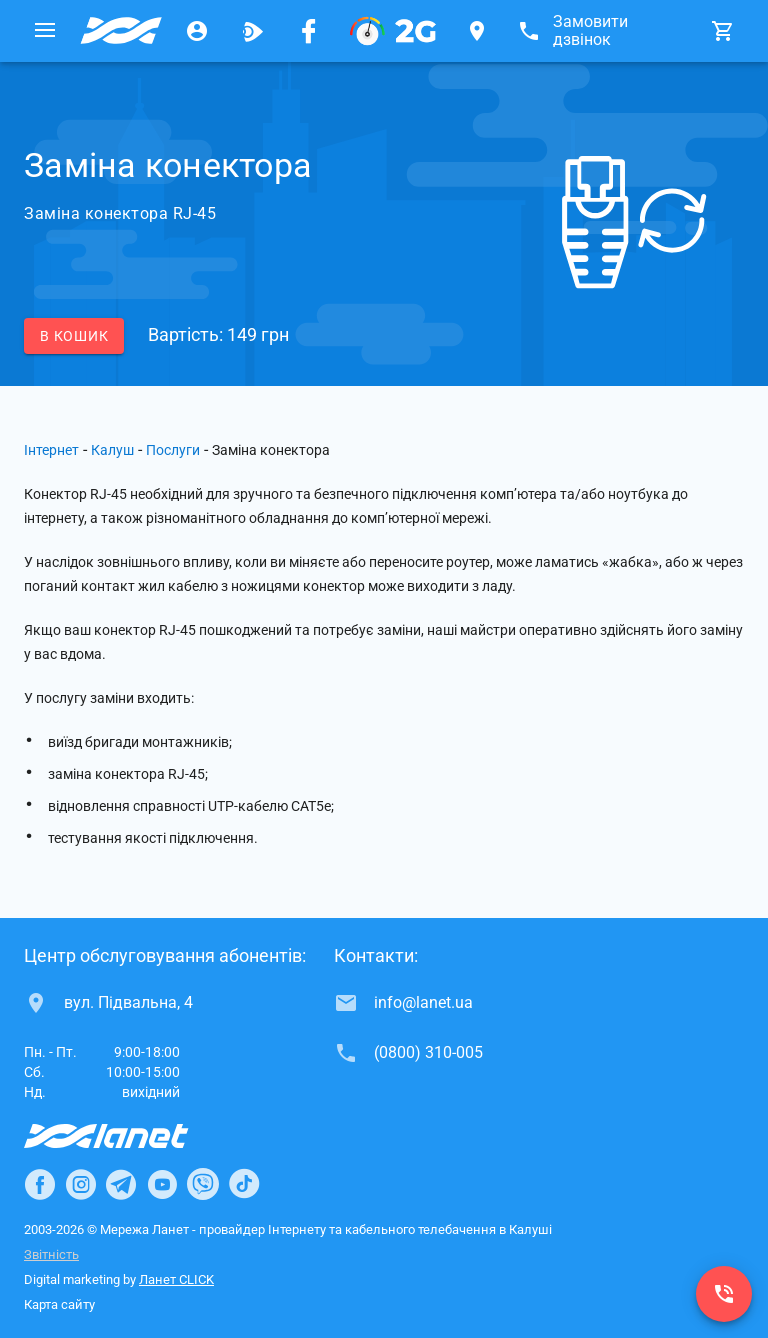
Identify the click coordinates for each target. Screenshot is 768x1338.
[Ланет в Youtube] (162, 1184)
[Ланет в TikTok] (244, 1184)
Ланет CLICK (176, 1279)
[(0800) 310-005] (724, 1294)
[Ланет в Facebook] (40, 1184)
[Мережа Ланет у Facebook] (309, 31)
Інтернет (51, 450)
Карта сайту (59, 1304)
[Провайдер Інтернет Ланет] (129, 1136)
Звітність (51, 1254)
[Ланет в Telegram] (121, 1184)
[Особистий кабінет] (197, 31)
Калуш (112, 450)
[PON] (393, 31)
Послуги (173, 450)
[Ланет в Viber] (203, 1184)
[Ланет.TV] (253, 31)
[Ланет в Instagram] (81, 1184)
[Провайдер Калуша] (121, 31)
